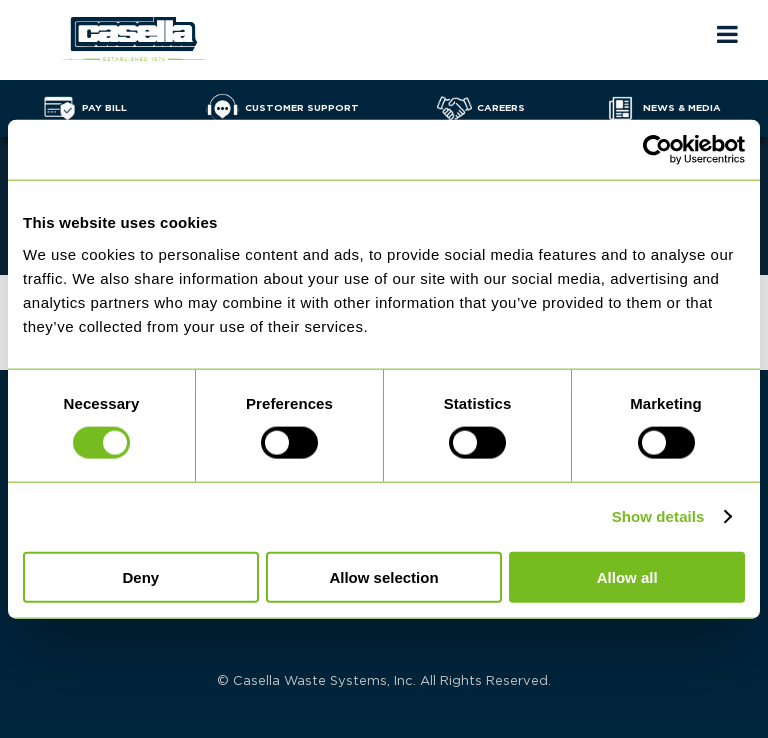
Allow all (627, 576)
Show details (658, 516)
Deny (140, 576)
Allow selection (383, 576)
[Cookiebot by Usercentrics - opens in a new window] (657, 150)
